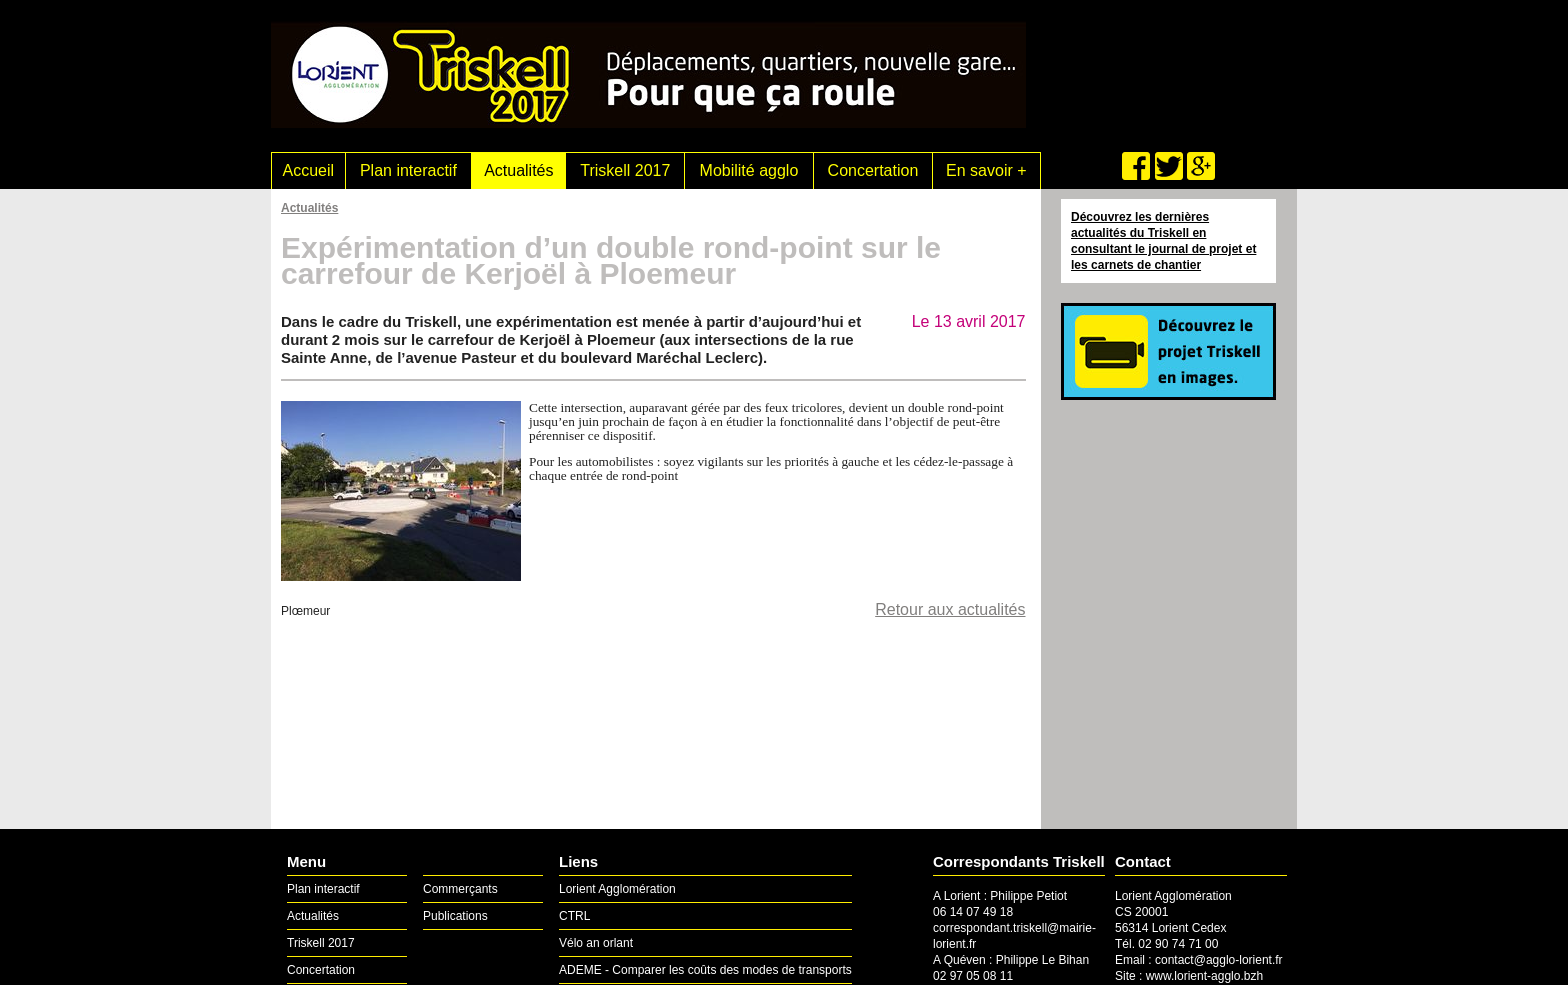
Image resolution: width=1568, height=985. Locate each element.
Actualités (518, 170)
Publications (455, 916)
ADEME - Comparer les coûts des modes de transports (705, 970)
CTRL (574, 916)
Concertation (873, 170)
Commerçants (460, 889)
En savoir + (986, 170)
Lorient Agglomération (617, 889)
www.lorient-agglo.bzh (1204, 976)
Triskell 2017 (625, 170)
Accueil (309, 170)
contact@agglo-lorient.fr (1219, 960)
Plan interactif (408, 170)
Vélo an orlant (596, 943)
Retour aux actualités (950, 609)
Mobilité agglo (749, 170)
